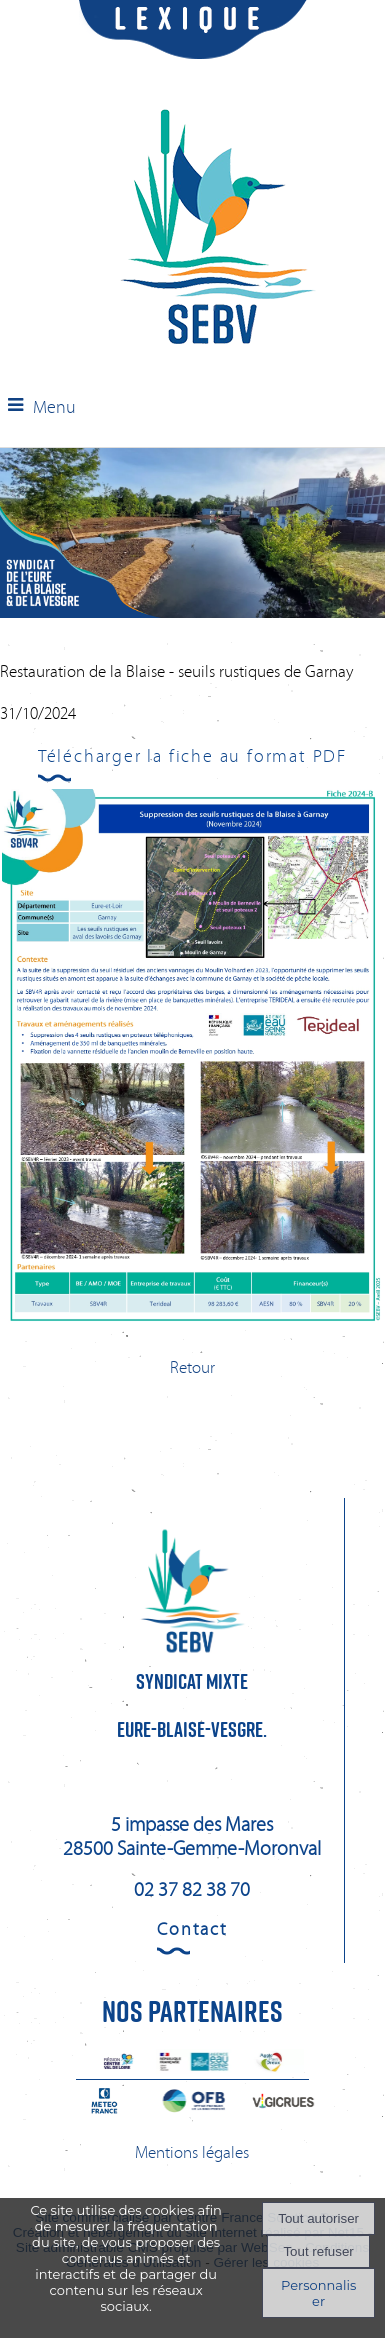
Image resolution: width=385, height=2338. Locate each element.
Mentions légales (192, 2152)
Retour (192, 1367)
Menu (54, 407)
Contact (192, 1929)
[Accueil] (217, 229)
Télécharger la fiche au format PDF (192, 756)
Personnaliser (318, 2293)
